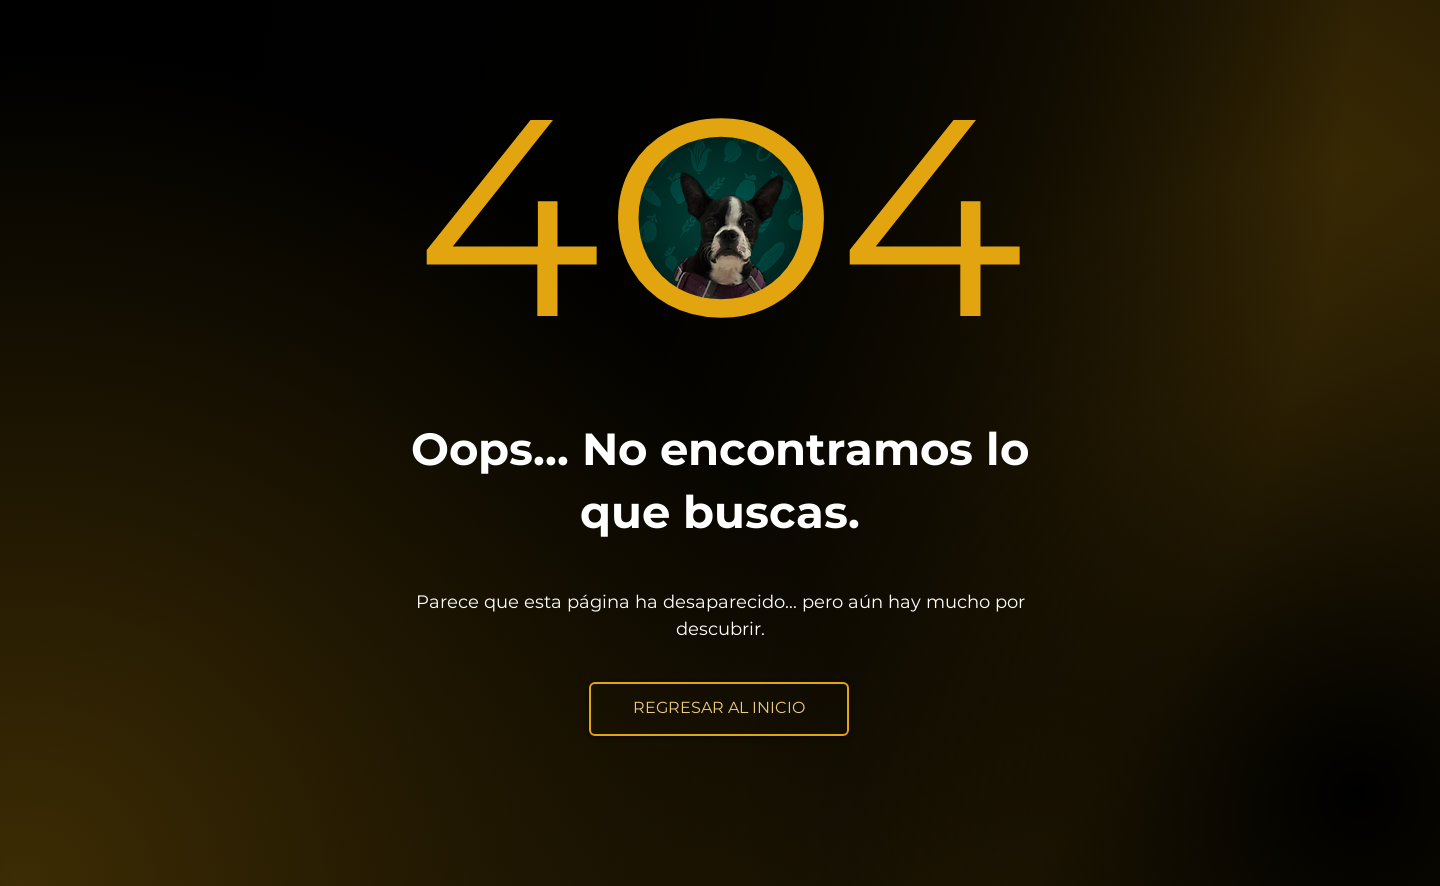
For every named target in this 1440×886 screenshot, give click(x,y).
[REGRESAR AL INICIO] (719, 709)
